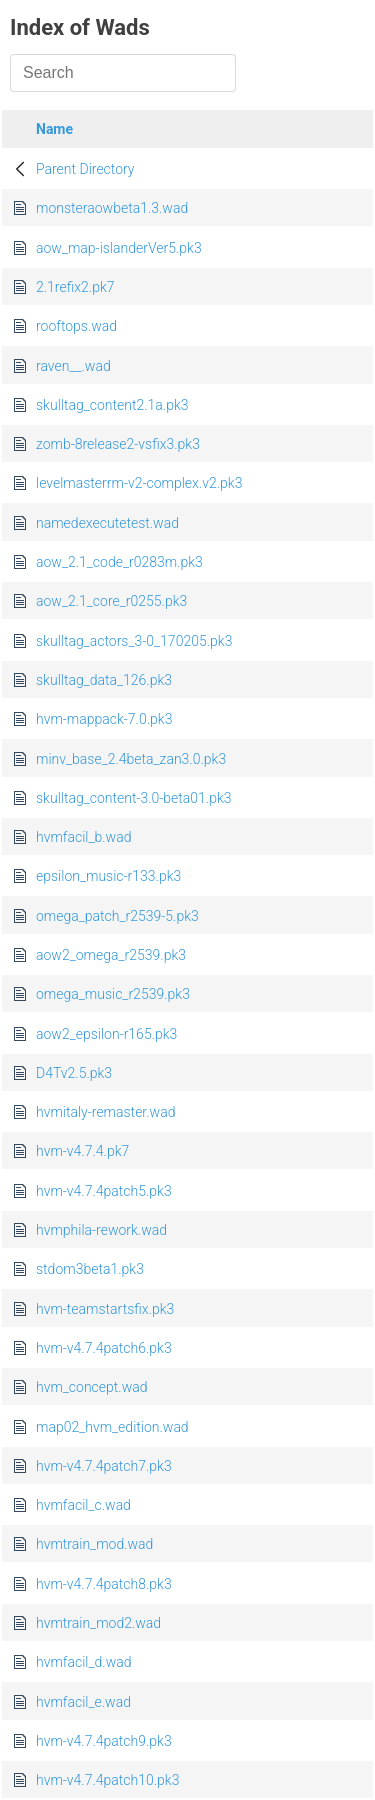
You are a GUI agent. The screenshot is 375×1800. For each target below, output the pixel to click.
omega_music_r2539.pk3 (113, 994)
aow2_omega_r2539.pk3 (111, 955)
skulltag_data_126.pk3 (104, 680)
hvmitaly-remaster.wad (105, 1112)
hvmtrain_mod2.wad (98, 1623)
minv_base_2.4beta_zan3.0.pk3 (131, 759)
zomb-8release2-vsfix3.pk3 (118, 444)
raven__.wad (73, 366)
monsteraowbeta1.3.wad (112, 208)
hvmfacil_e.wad (83, 1702)
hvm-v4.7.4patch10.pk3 (107, 1780)
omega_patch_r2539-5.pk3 (117, 916)
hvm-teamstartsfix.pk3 (105, 1309)
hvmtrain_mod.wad (94, 1544)
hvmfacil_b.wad (83, 837)
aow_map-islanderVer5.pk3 (119, 248)
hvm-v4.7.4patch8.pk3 (104, 1584)
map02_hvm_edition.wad (112, 1427)
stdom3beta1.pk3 (90, 1269)
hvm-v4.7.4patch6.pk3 (104, 1348)
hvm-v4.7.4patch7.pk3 (104, 1466)
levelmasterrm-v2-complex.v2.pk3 (139, 483)
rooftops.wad (76, 326)
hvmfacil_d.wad (83, 1662)
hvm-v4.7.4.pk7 (82, 1151)
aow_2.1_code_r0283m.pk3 (119, 562)
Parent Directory (85, 169)
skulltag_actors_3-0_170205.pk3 (134, 641)
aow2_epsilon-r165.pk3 (106, 1034)
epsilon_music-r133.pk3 (108, 876)
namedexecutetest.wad (107, 523)
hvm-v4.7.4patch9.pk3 (104, 1741)
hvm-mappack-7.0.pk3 (104, 719)
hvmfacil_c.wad (83, 1505)
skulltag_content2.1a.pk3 (112, 405)
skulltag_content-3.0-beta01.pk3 (134, 798)
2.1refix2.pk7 (75, 287)
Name (54, 129)
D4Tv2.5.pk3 (74, 1073)
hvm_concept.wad (92, 1387)
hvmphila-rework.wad (101, 1230)
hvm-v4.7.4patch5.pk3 (104, 1191)
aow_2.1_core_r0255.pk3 (111, 601)
